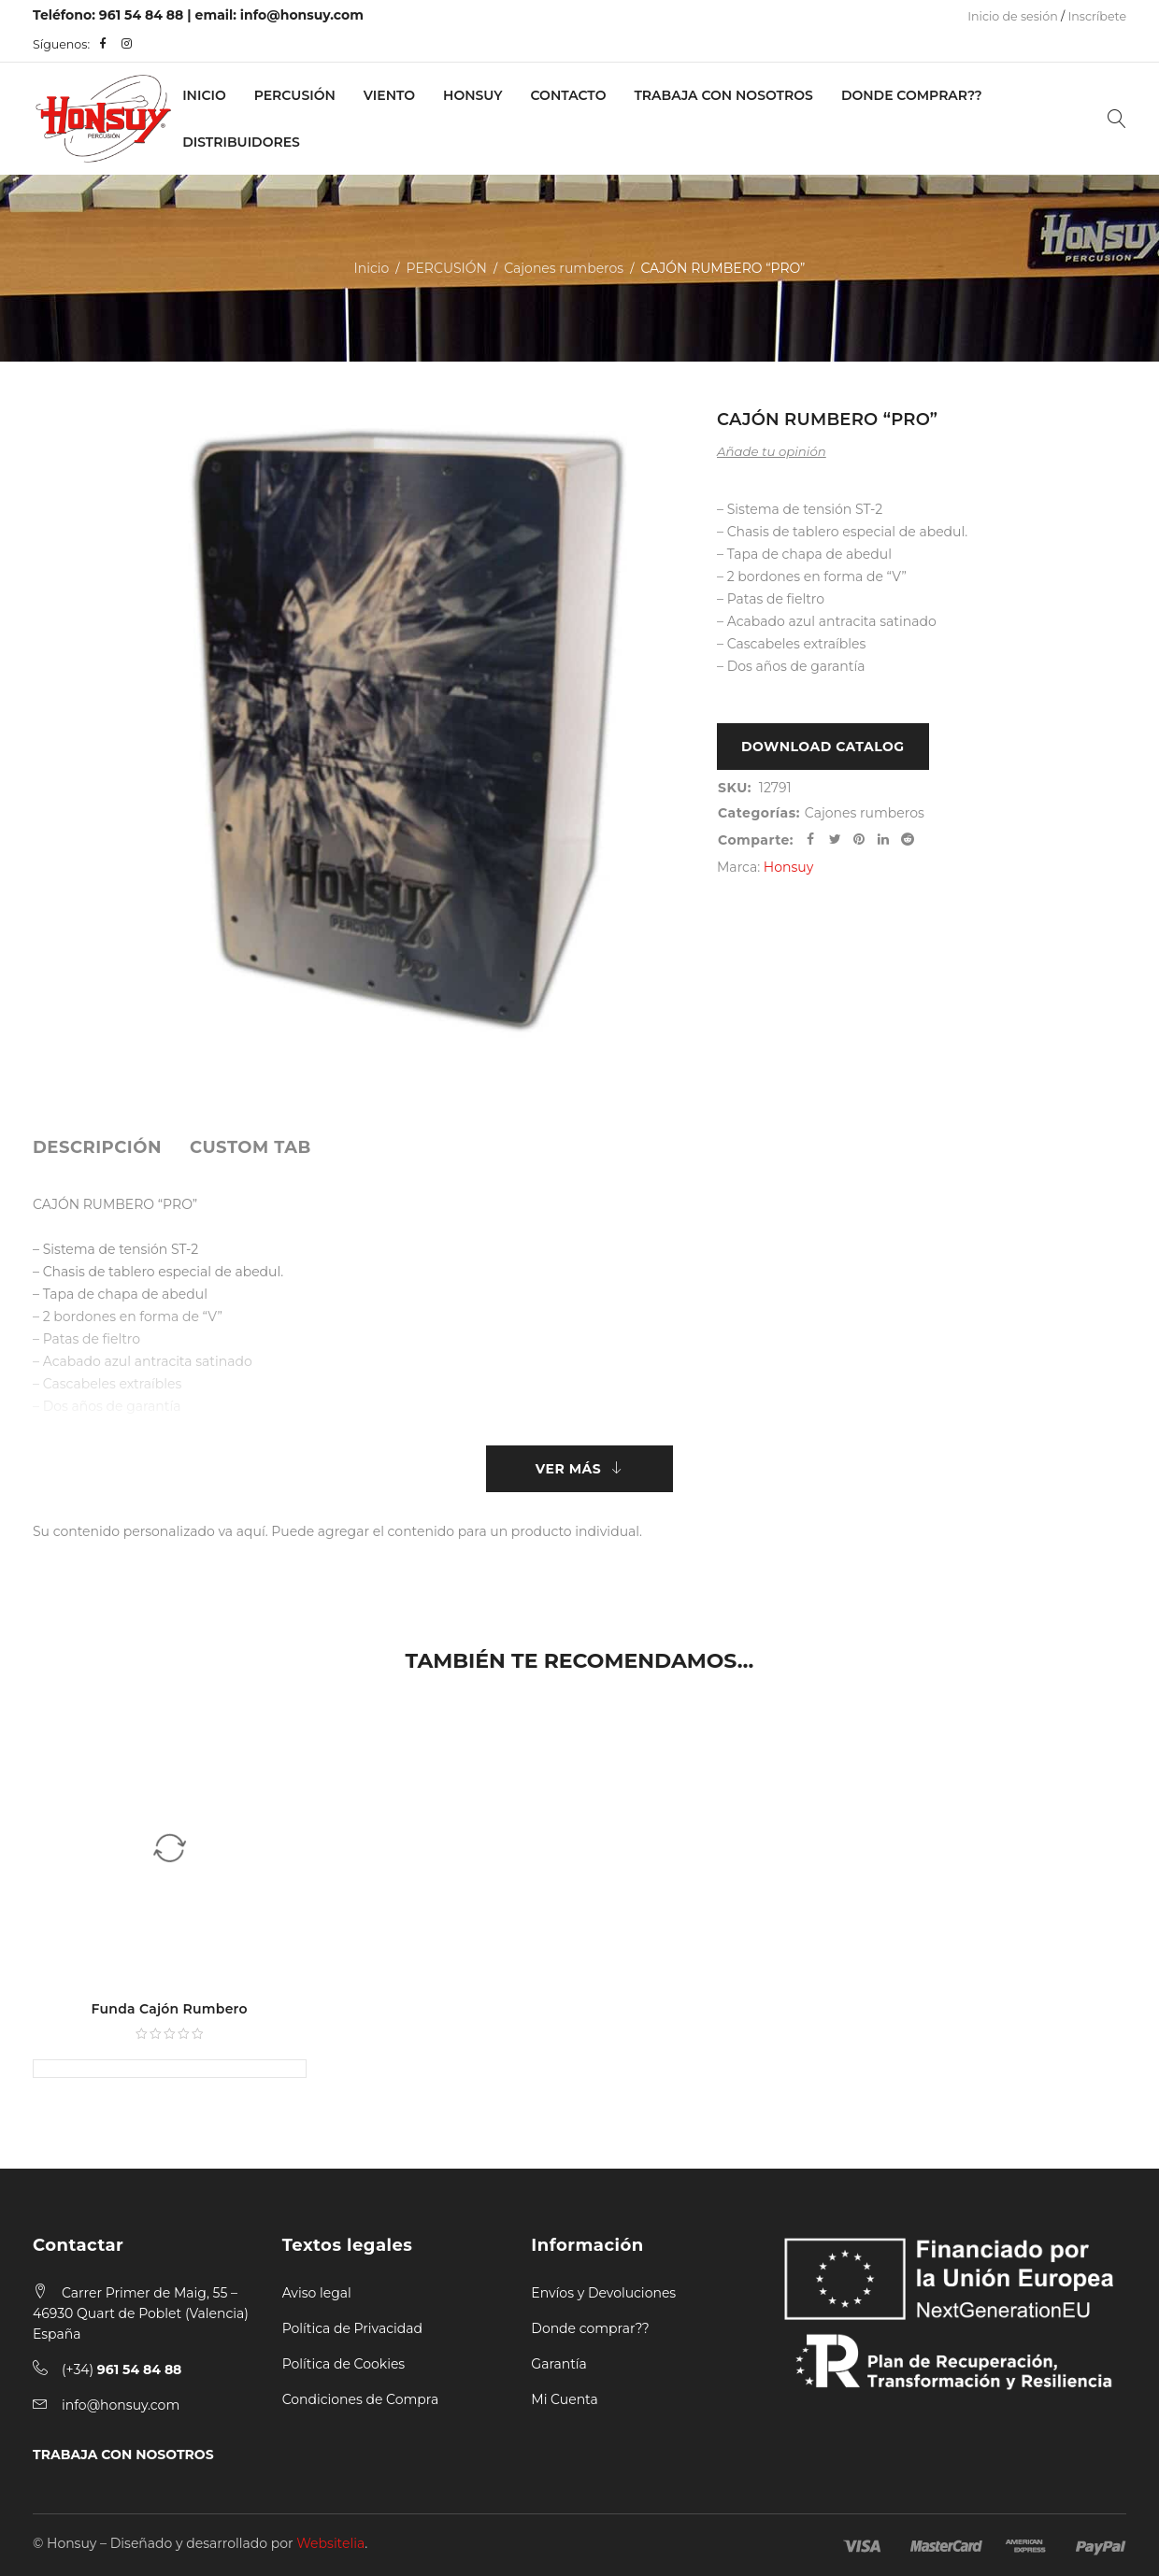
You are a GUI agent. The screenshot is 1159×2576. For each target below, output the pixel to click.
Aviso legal (316, 2292)
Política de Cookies (344, 2363)
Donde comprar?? (590, 2328)
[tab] (97, 1147)
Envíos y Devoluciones (603, 2292)
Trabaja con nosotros (723, 95)
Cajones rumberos (563, 268)
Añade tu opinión (771, 451)
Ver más (568, 1468)
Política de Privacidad (352, 2328)
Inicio (204, 95)
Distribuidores (241, 142)
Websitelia (330, 2543)
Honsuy (472, 95)
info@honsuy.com (302, 15)
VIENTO (389, 95)
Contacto (569, 95)
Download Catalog (823, 746)
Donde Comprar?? (911, 95)
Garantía (559, 2363)
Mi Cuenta (564, 2399)
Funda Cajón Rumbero (170, 2008)
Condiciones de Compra (360, 2399)
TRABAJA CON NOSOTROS (123, 2454)
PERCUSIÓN (295, 95)
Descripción (97, 1147)
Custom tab (250, 1147)
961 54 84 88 (141, 15)
